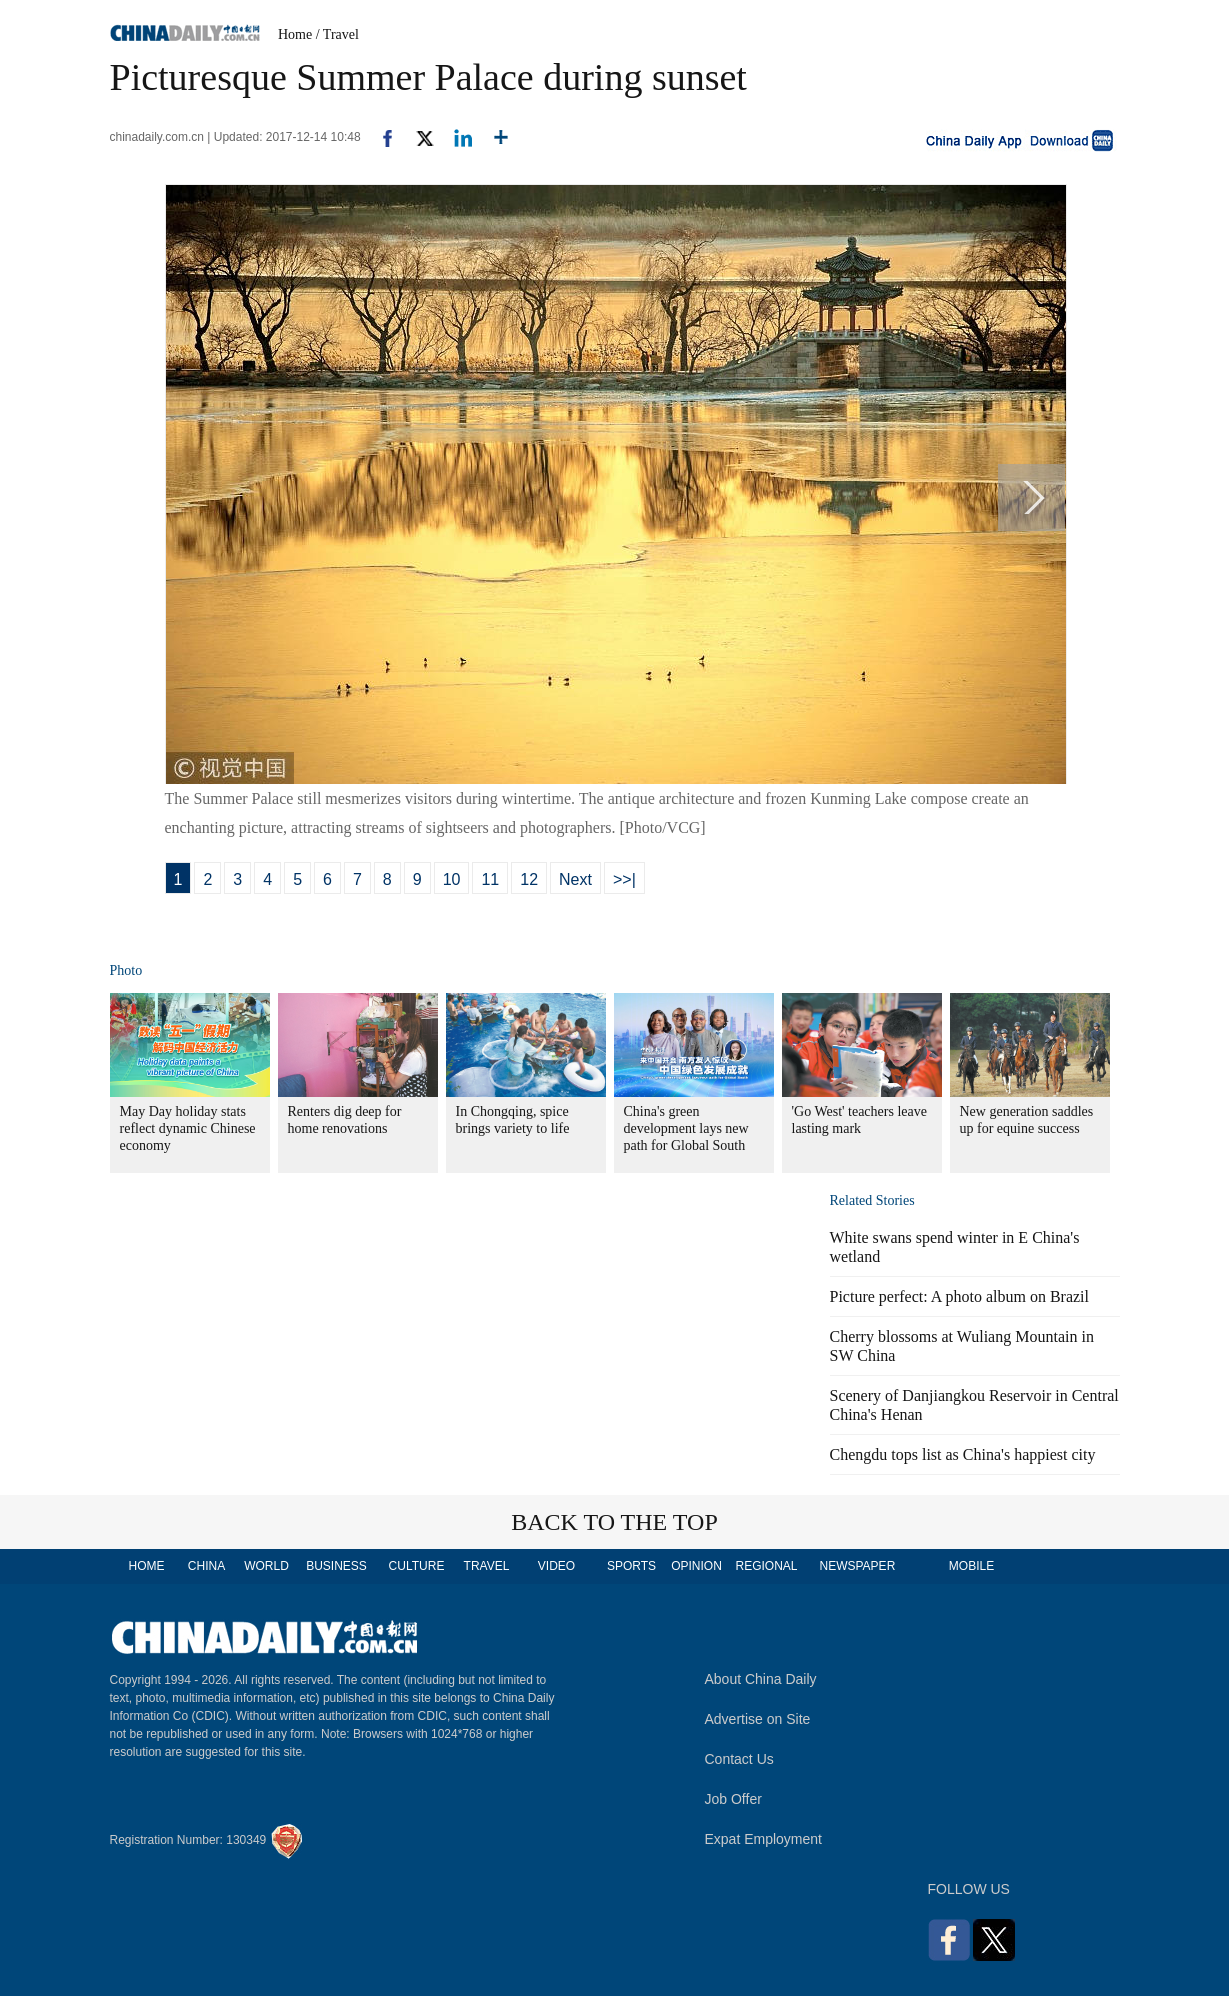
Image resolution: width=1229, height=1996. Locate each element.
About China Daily (761, 1679)
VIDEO (556, 1566)
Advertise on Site (758, 1719)
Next (575, 879)
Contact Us (739, 1759)
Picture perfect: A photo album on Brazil (960, 1296)
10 (452, 879)
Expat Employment (764, 1839)
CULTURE (417, 1566)
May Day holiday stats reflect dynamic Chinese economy (188, 1128)
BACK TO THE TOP (614, 1522)
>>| (624, 879)
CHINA (206, 1566)
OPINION (696, 1566)
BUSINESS (336, 1566)
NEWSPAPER (857, 1566)
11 (490, 879)
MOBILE (971, 1566)
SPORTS (631, 1566)
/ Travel (337, 34)
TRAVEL (487, 1566)
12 (529, 879)
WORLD (266, 1566)
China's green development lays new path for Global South (686, 1128)
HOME (147, 1566)
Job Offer (733, 1799)
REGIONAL (766, 1566)
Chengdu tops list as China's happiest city (963, 1454)
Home (295, 34)
